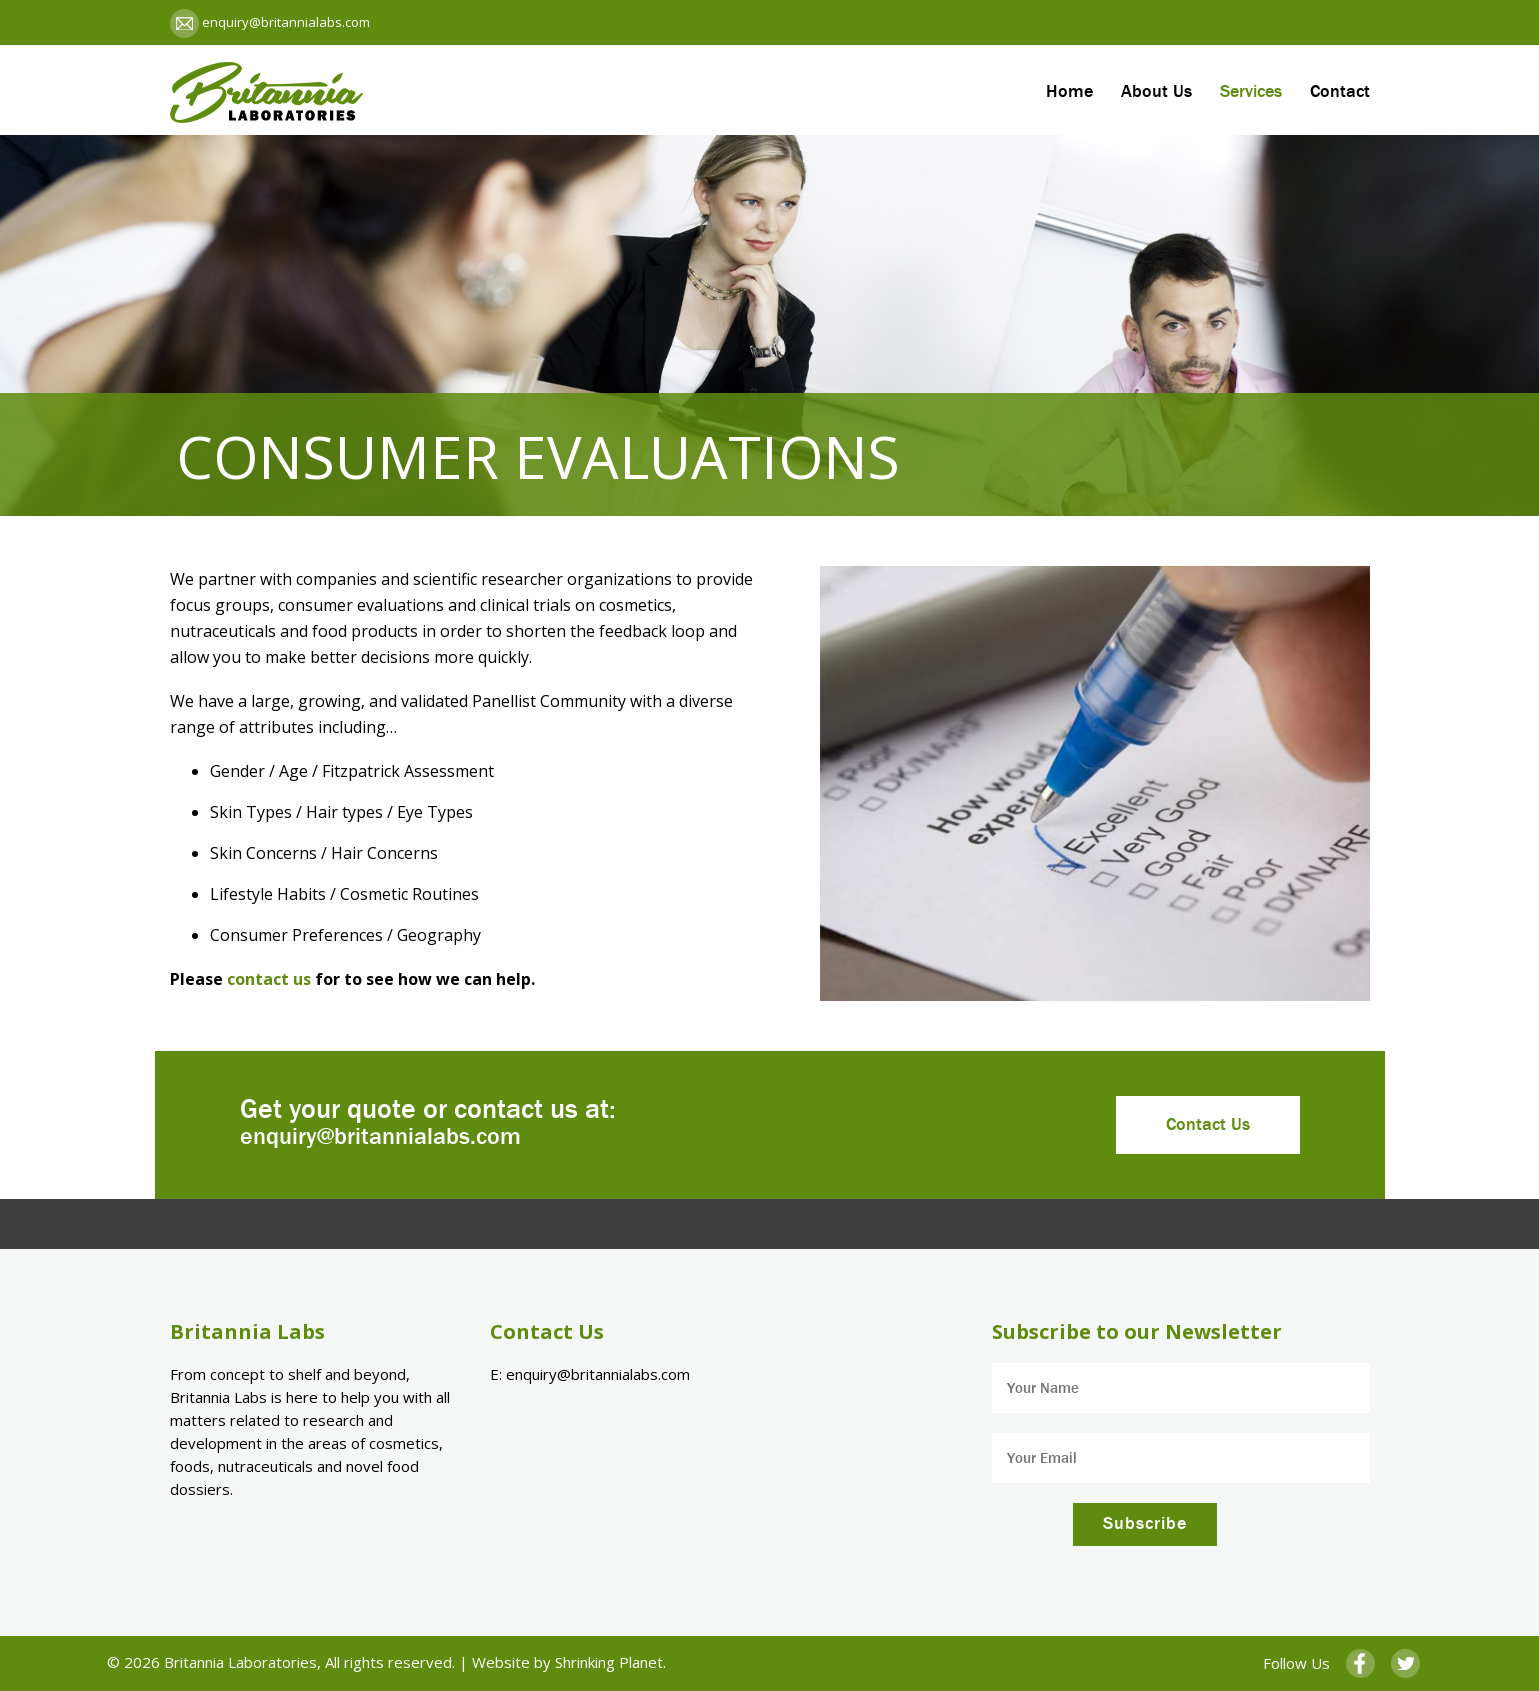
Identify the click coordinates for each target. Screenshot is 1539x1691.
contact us (269, 979)
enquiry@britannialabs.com (284, 22)
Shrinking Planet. (610, 1662)
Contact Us (1208, 1124)
